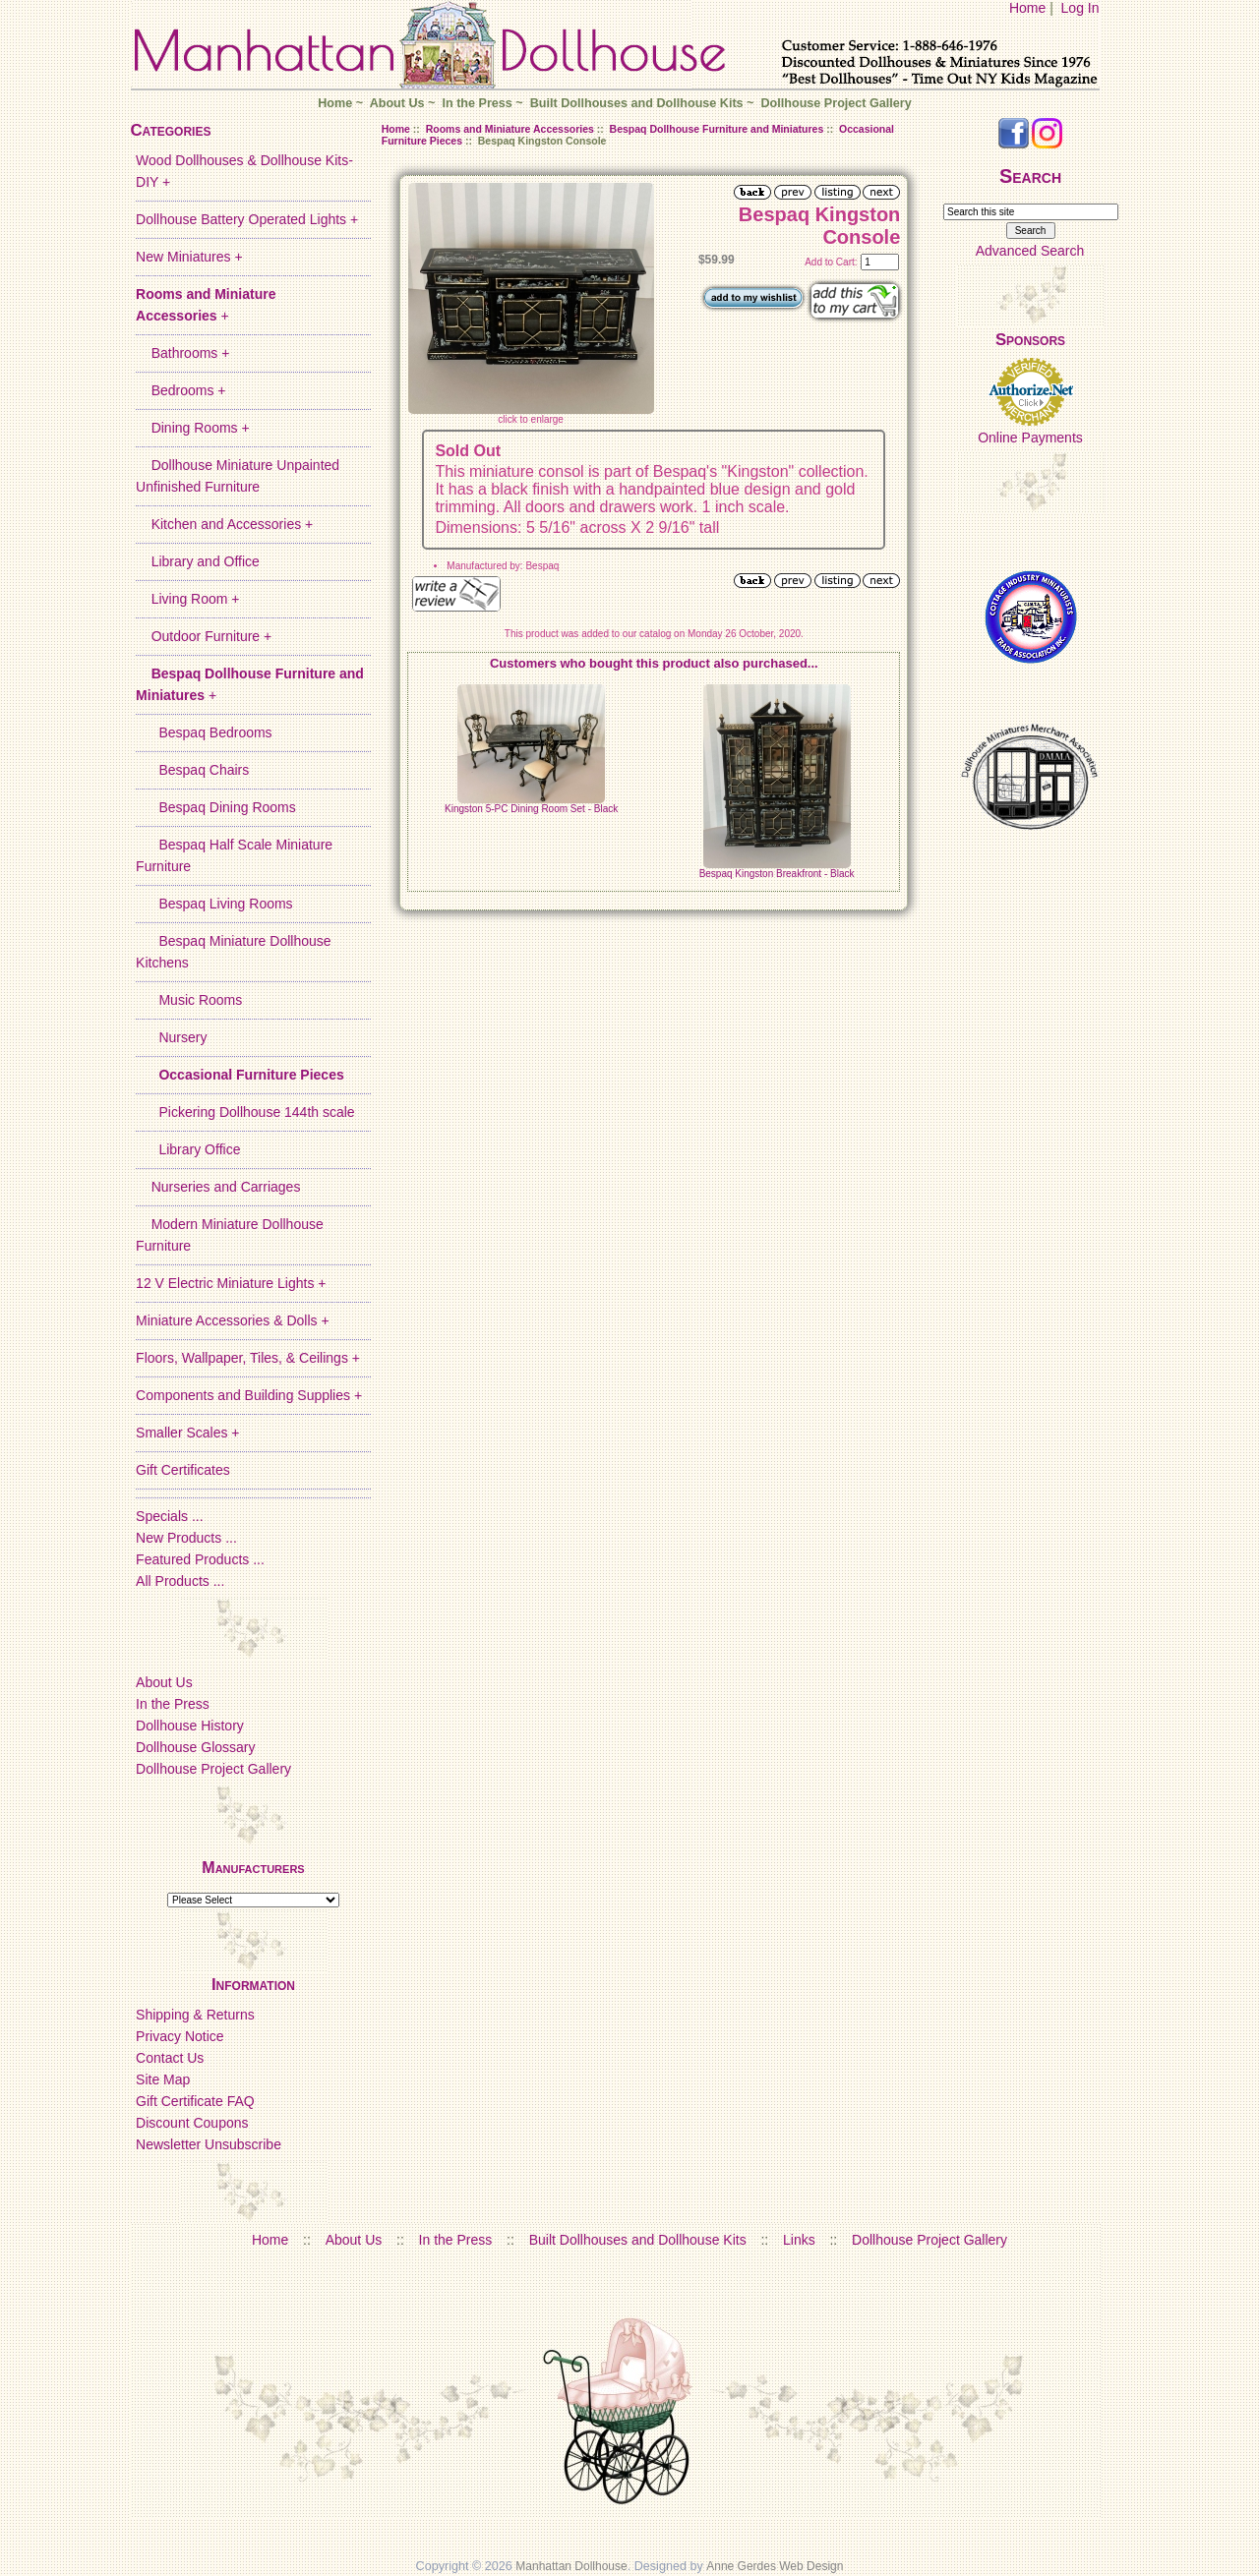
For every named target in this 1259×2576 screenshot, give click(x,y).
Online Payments (1030, 437)
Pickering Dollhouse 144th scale (245, 1112)
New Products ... (186, 1538)
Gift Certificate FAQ (195, 2101)
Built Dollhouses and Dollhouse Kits (637, 103)
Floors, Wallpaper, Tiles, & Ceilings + (248, 1358)
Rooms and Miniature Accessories (510, 129)
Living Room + (187, 599)
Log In (1080, 8)
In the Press (476, 103)
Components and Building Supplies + (249, 1395)
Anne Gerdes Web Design (774, 2566)
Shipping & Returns (195, 2014)
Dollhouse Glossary (195, 1747)
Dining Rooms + (193, 428)
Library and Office (198, 561)
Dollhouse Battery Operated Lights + (247, 219)
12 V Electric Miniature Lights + (231, 1283)
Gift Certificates (183, 1470)
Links (799, 2240)
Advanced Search (1030, 251)
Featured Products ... (200, 1559)
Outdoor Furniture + (203, 636)
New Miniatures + (189, 256)
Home (1027, 8)
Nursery (171, 1037)
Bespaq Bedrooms (204, 732)
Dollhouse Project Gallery (835, 103)
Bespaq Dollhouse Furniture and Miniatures (717, 129)
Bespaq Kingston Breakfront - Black (777, 873)
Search (1030, 176)
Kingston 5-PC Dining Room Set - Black (531, 808)
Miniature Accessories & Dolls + (232, 1320)
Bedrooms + (180, 390)
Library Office (188, 1149)
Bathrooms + (182, 353)
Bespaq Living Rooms (214, 903)
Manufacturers (253, 1867)
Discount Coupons (192, 2123)
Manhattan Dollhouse (571, 2566)
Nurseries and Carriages (218, 1187)
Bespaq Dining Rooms (216, 807)
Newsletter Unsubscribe (208, 2144)
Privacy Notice (179, 2036)
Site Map (163, 2079)
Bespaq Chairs (192, 770)
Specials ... (169, 1516)
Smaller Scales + (187, 1432)
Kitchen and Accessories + (224, 524)
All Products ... (180, 1581)
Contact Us (170, 2058)
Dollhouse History (190, 1725)
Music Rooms (189, 1000)
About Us (397, 103)
